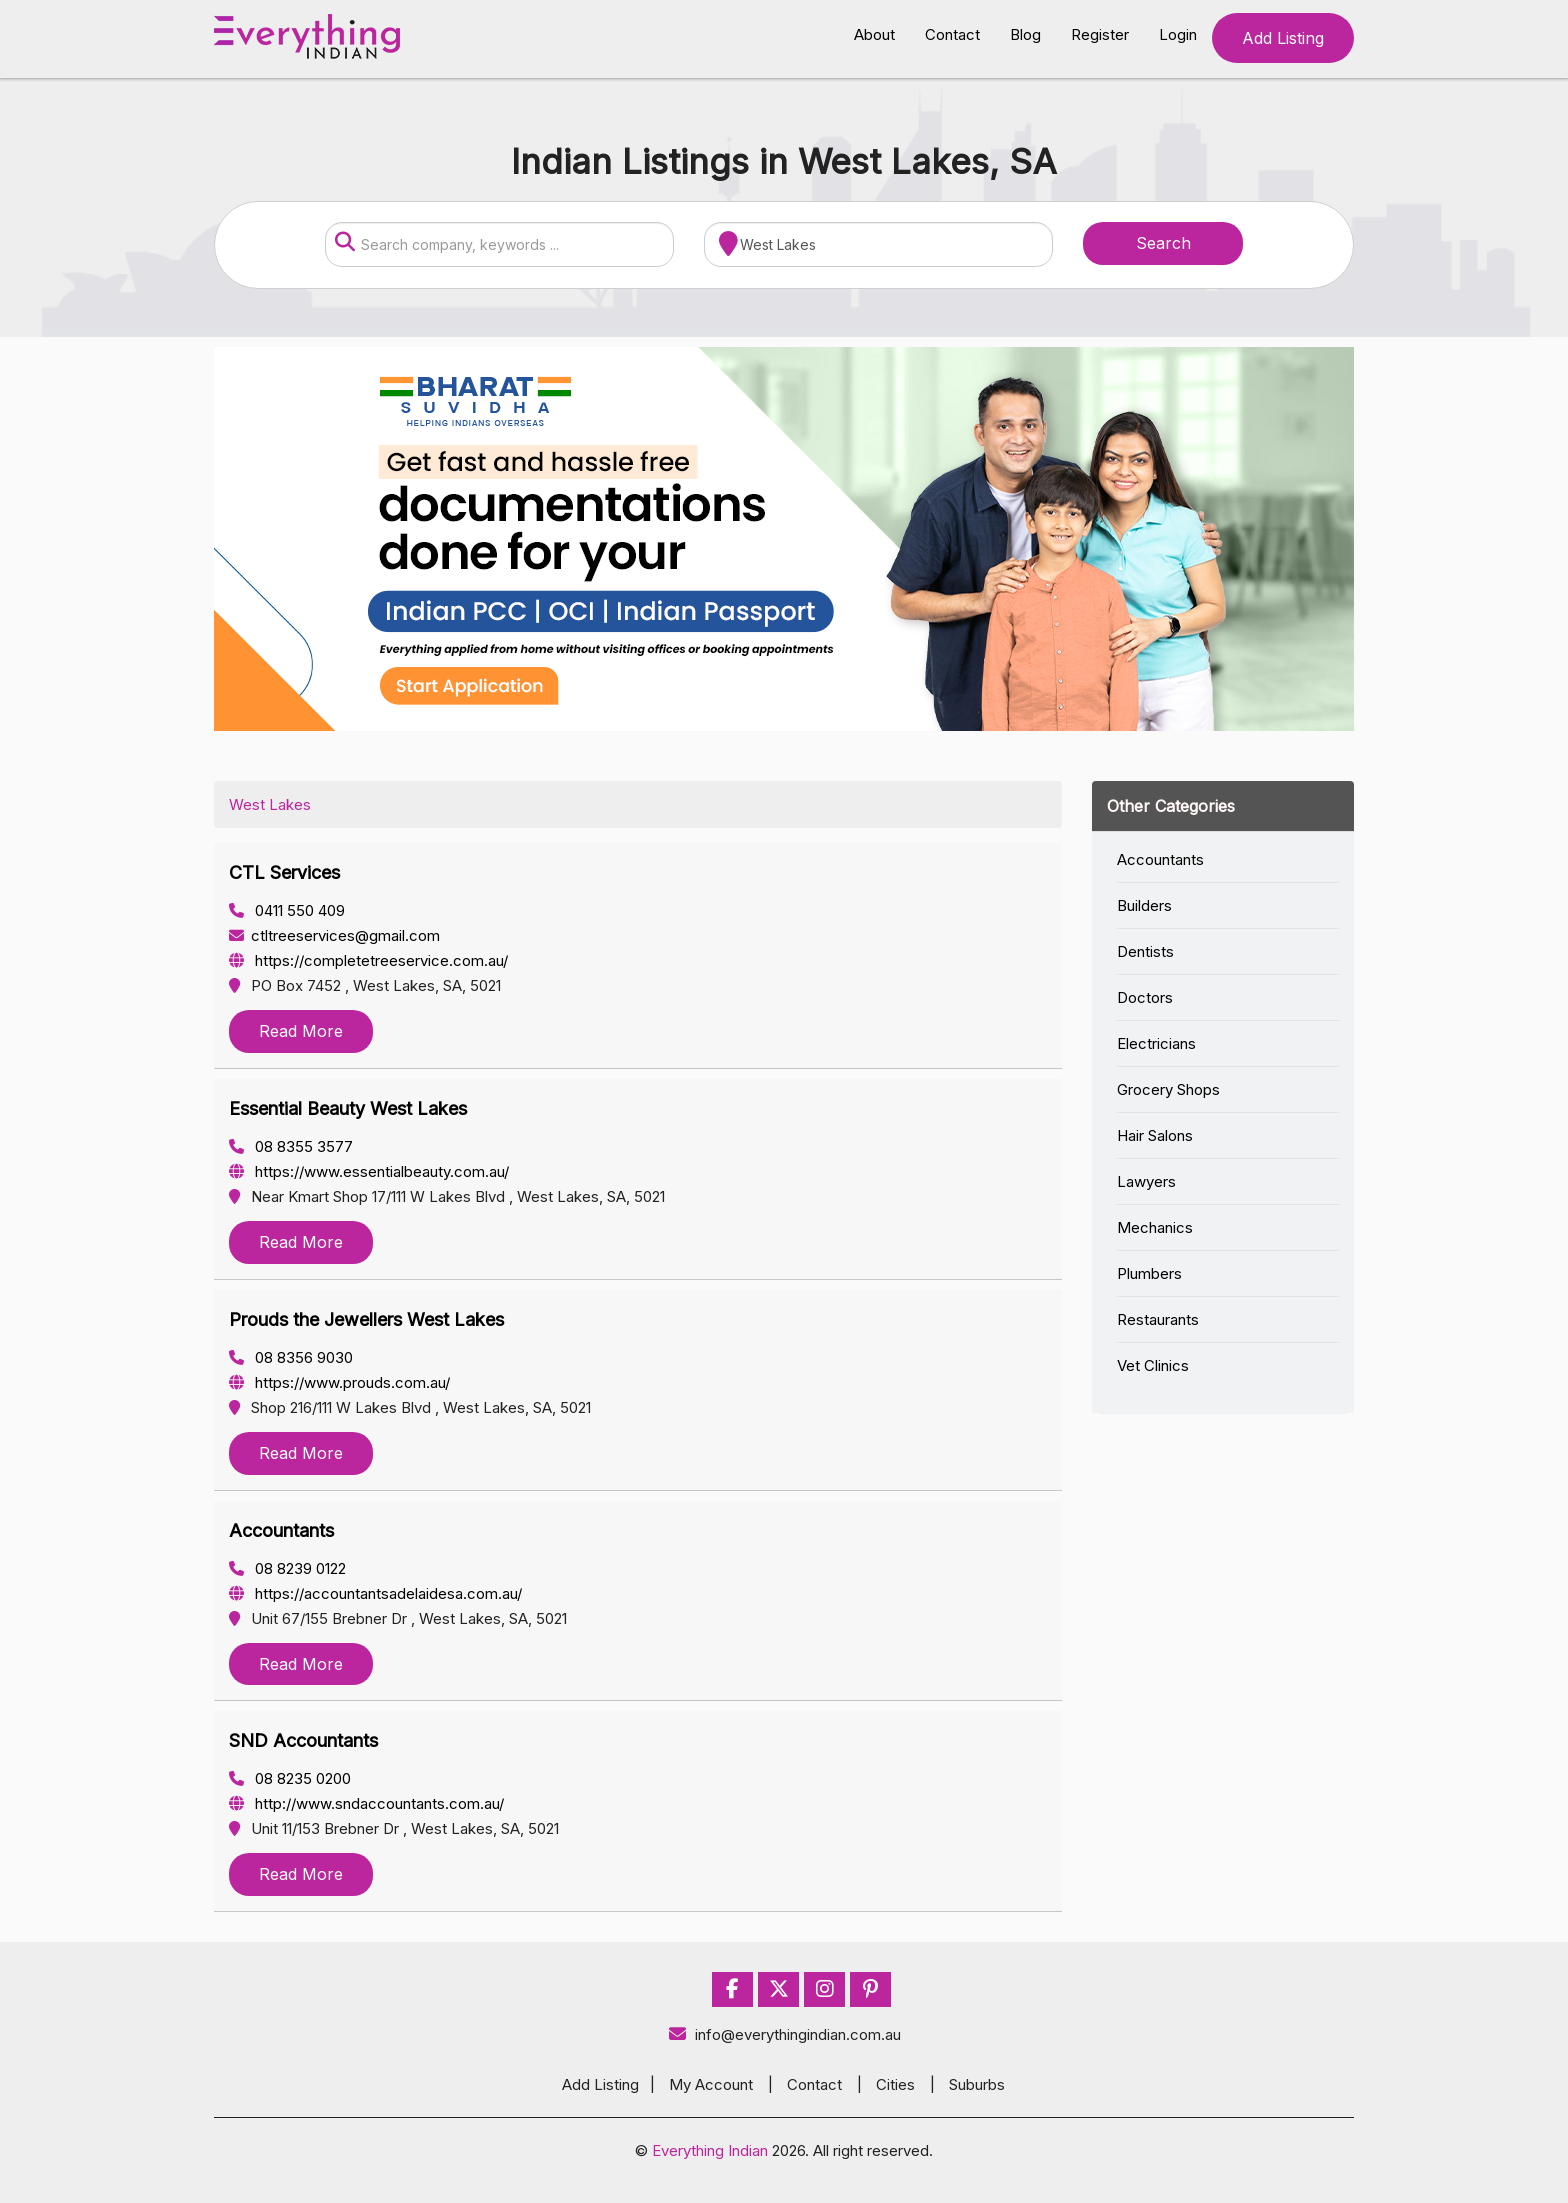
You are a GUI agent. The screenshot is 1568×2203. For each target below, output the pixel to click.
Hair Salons (1155, 1135)
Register (1100, 34)
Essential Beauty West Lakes (348, 1108)
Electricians (1156, 1043)
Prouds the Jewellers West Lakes (366, 1319)
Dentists (1145, 951)
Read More (301, 1031)
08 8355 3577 (291, 1146)
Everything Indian (710, 2150)
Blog (1025, 34)
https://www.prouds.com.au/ (339, 1382)
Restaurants (1158, 1319)
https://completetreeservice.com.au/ (368, 960)
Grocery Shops (1168, 1089)
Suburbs (977, 2084)
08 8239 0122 (287, 1568)
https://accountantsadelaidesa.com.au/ (375, 1593)
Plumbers (1149, 1273)
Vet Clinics (1153, 1365)
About (874, 34)
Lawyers (1146, 1181)
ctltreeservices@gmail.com (334, 935)
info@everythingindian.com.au (784, 2034)
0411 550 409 (287, 910)
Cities (895, 2084)
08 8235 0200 (290, 1778)
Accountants (281, 1530)
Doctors (1145, 997)
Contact (952, 34)
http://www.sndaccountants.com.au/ (366, 1803)
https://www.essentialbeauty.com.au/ (369, 1171)
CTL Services (284, 872)
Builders (1144, 905)
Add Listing (1283, 38)
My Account (711, 2084)
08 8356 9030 (291, 1357)
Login (1178, 34)
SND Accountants (303, 1740)
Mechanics (1155, 1227)
